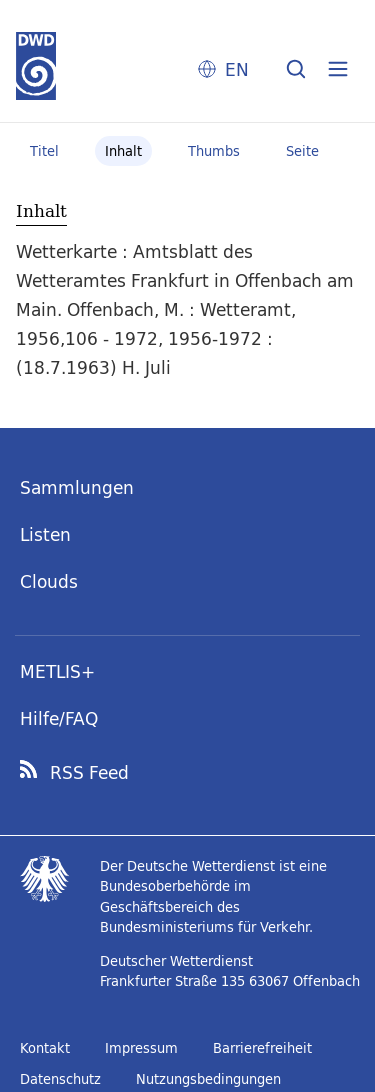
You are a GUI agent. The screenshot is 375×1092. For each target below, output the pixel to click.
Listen (45, 534)
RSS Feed (89, 773)
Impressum (141, 1048)
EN (237, 69)
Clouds (49, 581)
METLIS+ (57, 671)
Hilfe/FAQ (59, 718)
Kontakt (45, 1048)
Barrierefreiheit (262, 1048)
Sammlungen (77, 487)
